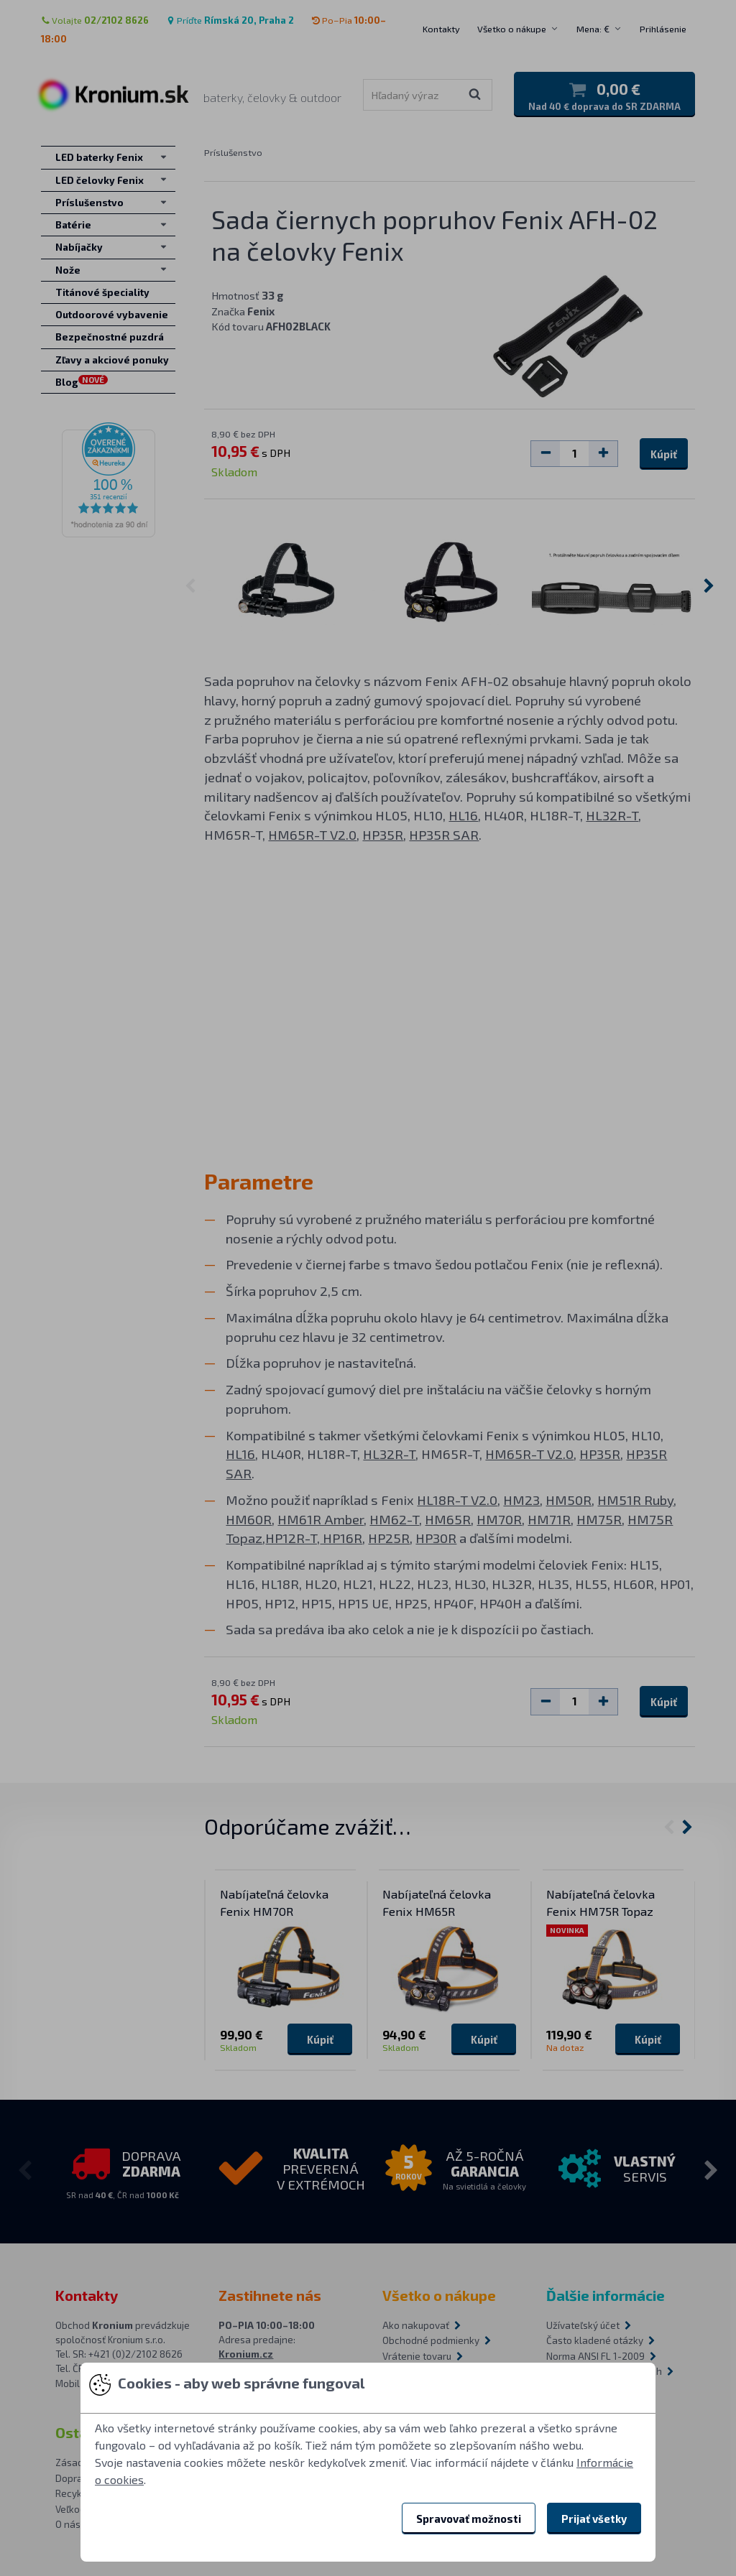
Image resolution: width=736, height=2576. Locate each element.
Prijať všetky (594, 2518)
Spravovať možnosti (468, 2518)
